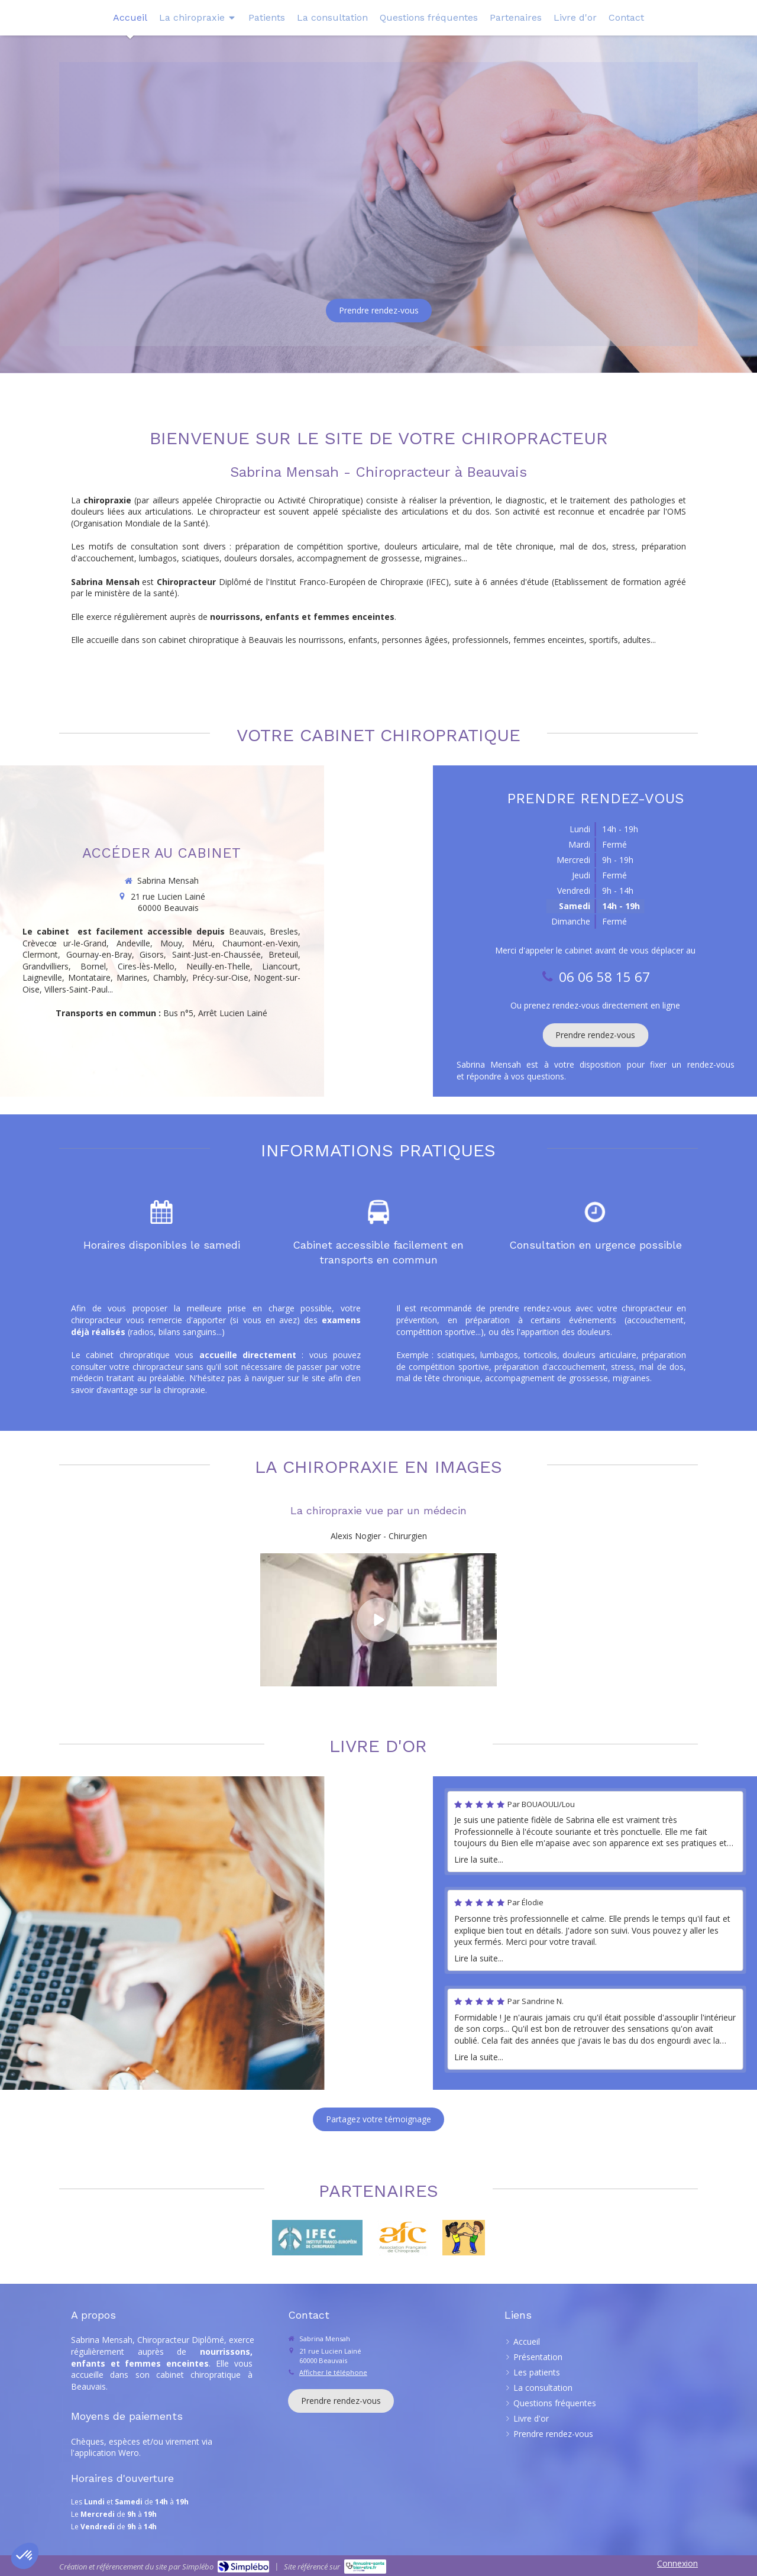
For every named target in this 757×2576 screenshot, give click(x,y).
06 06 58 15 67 (243, 237)
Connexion (677, 2563)
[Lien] (403, 2237)
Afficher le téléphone (333, 2372)
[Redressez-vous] (463, 2237)
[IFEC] (317, 2237)
